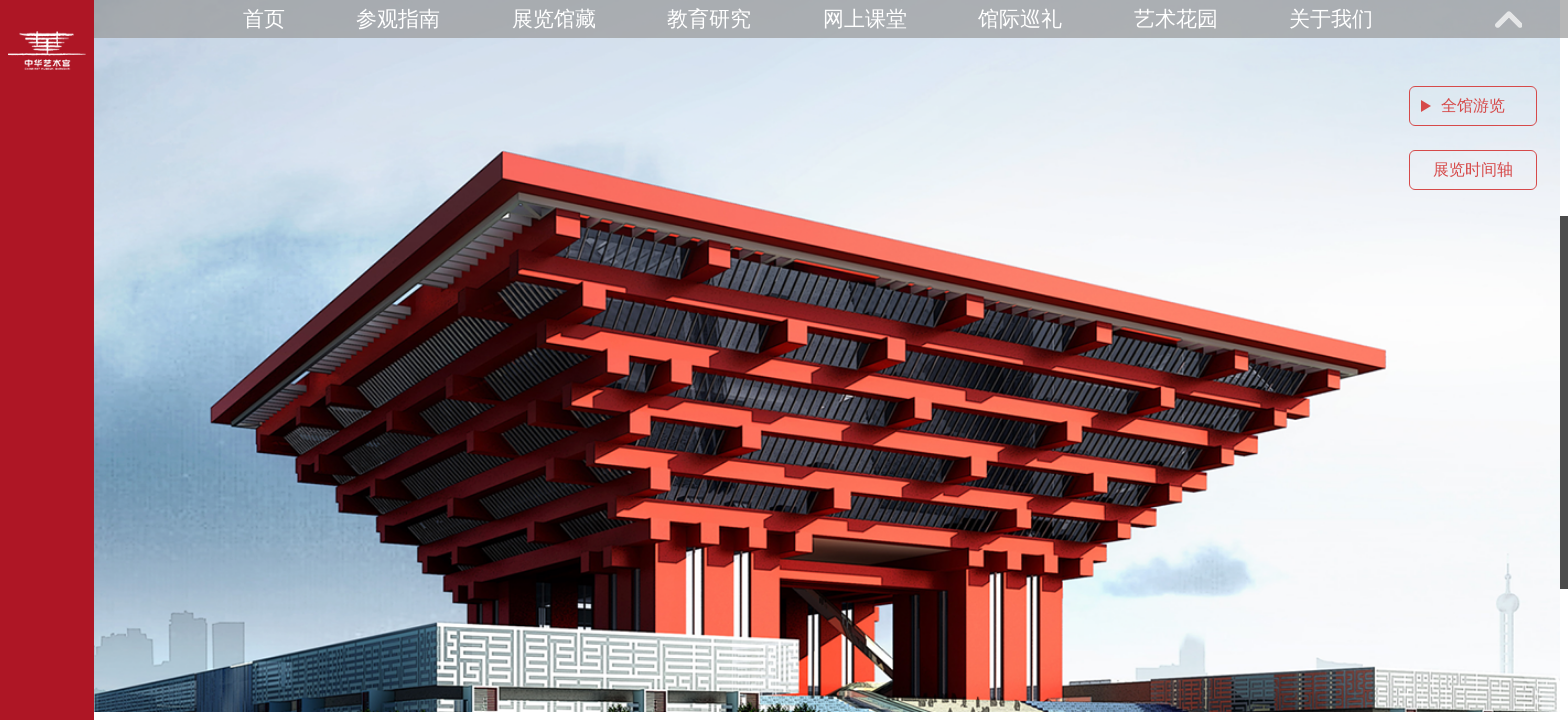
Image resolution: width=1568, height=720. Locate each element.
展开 (1508, 19)
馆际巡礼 (1020, 18)
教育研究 (709, 18)
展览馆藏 (554, 18)
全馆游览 (1473, 105)
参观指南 (398, 18)
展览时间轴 (1473, 169)
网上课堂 (865, 18)
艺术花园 (1176, 18)
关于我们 (1331, 18)
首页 (264, 18)
